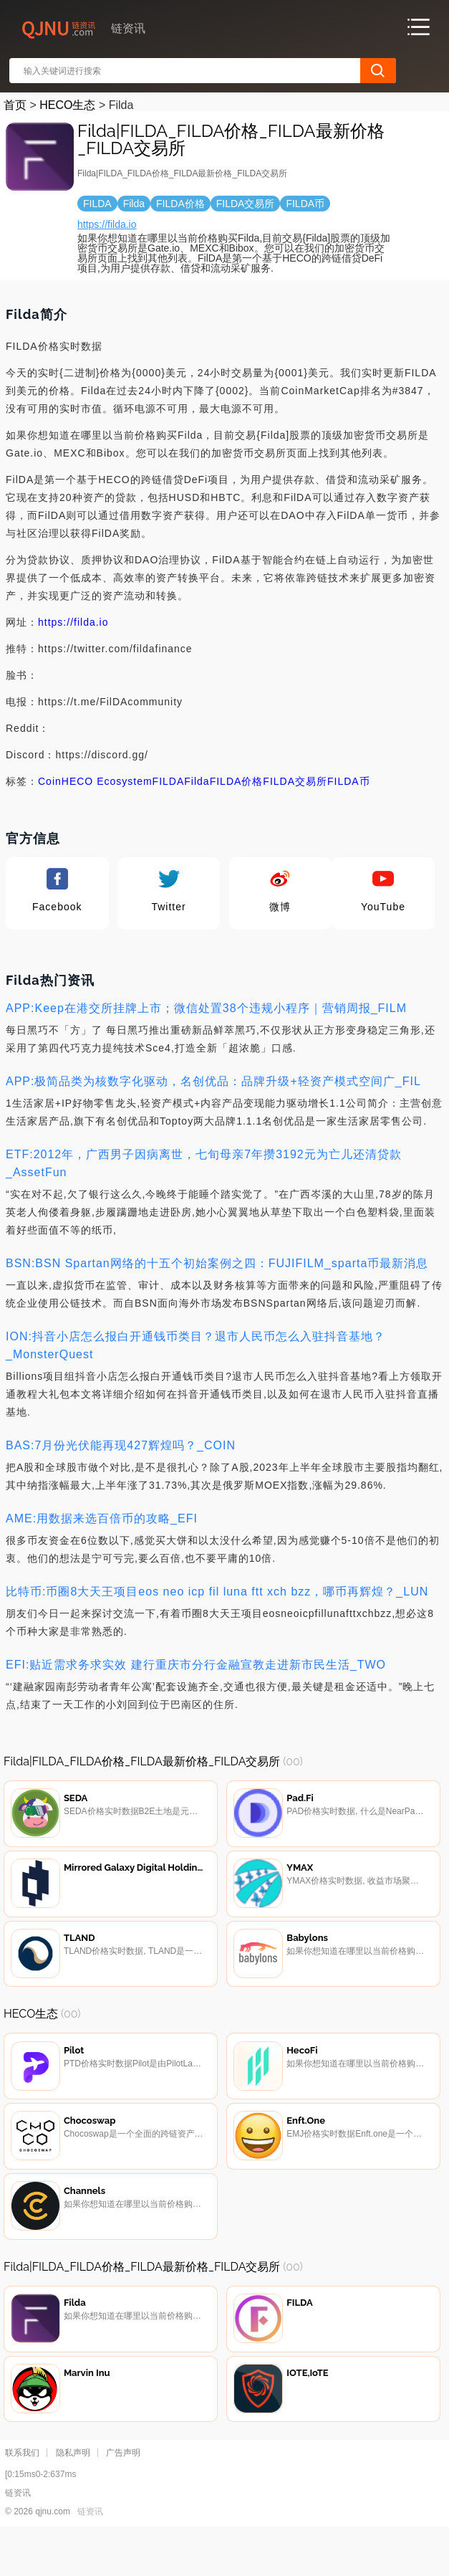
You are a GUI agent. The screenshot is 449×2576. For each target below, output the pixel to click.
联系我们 (22, 2496)
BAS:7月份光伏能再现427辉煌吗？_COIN (121, 1445)
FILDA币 (348, 781)
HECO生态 (67, 105)
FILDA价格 (237, 781)
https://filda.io (107, 224)
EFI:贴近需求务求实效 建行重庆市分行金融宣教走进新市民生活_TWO (196, 1665)
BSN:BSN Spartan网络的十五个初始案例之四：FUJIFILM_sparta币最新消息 (217, 1263)
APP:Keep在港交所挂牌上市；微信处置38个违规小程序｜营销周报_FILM (206, 1008)
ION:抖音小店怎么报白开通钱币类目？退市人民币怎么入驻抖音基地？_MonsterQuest (195, 1345)
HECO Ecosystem (107, 781)
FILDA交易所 (295, 781)
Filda (196, 781)
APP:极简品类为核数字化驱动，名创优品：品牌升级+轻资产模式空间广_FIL (213, 1081)
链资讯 (90, 2555)
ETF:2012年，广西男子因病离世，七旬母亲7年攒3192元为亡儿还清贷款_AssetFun (204, 1163)
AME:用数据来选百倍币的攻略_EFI (102, 1518)
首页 (15, 105)
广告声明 (123, 2496)
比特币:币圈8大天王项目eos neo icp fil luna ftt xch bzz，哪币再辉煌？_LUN (217, 1591)
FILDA (169, 781)
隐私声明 (73, 2496)
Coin (50, 781)
